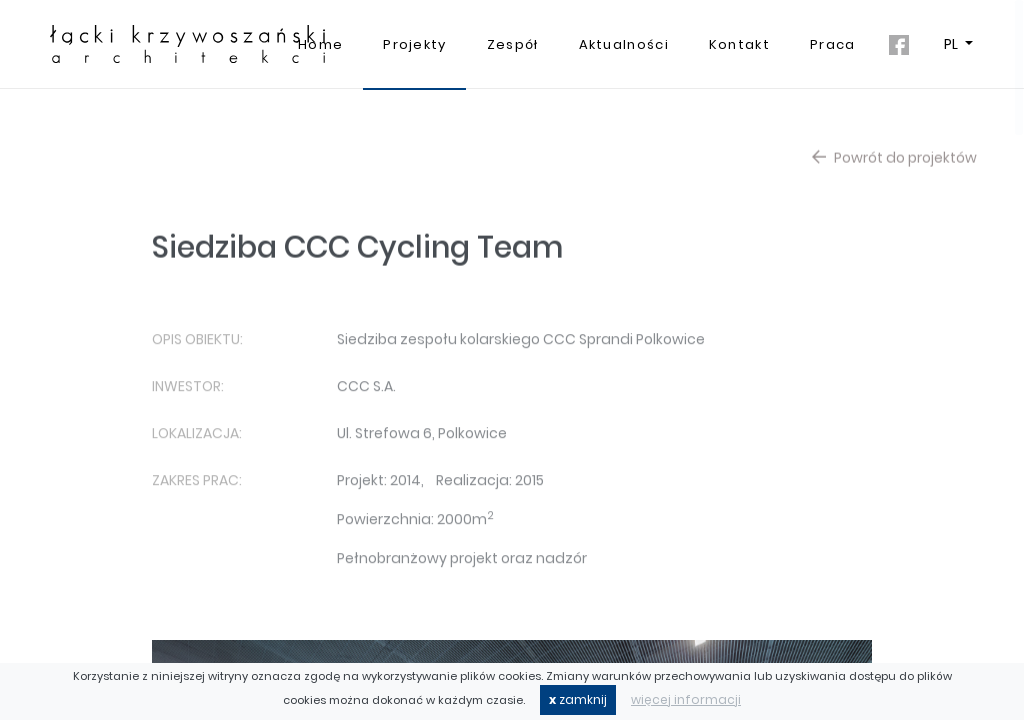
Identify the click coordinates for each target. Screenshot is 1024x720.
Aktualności (624, 44)
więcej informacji (686, 699)
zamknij (578, 699)
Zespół (513, 44)
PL (952, 44)
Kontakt (739, 44)
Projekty (414, 44)
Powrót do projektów (894, 162)
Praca (833, 44)
